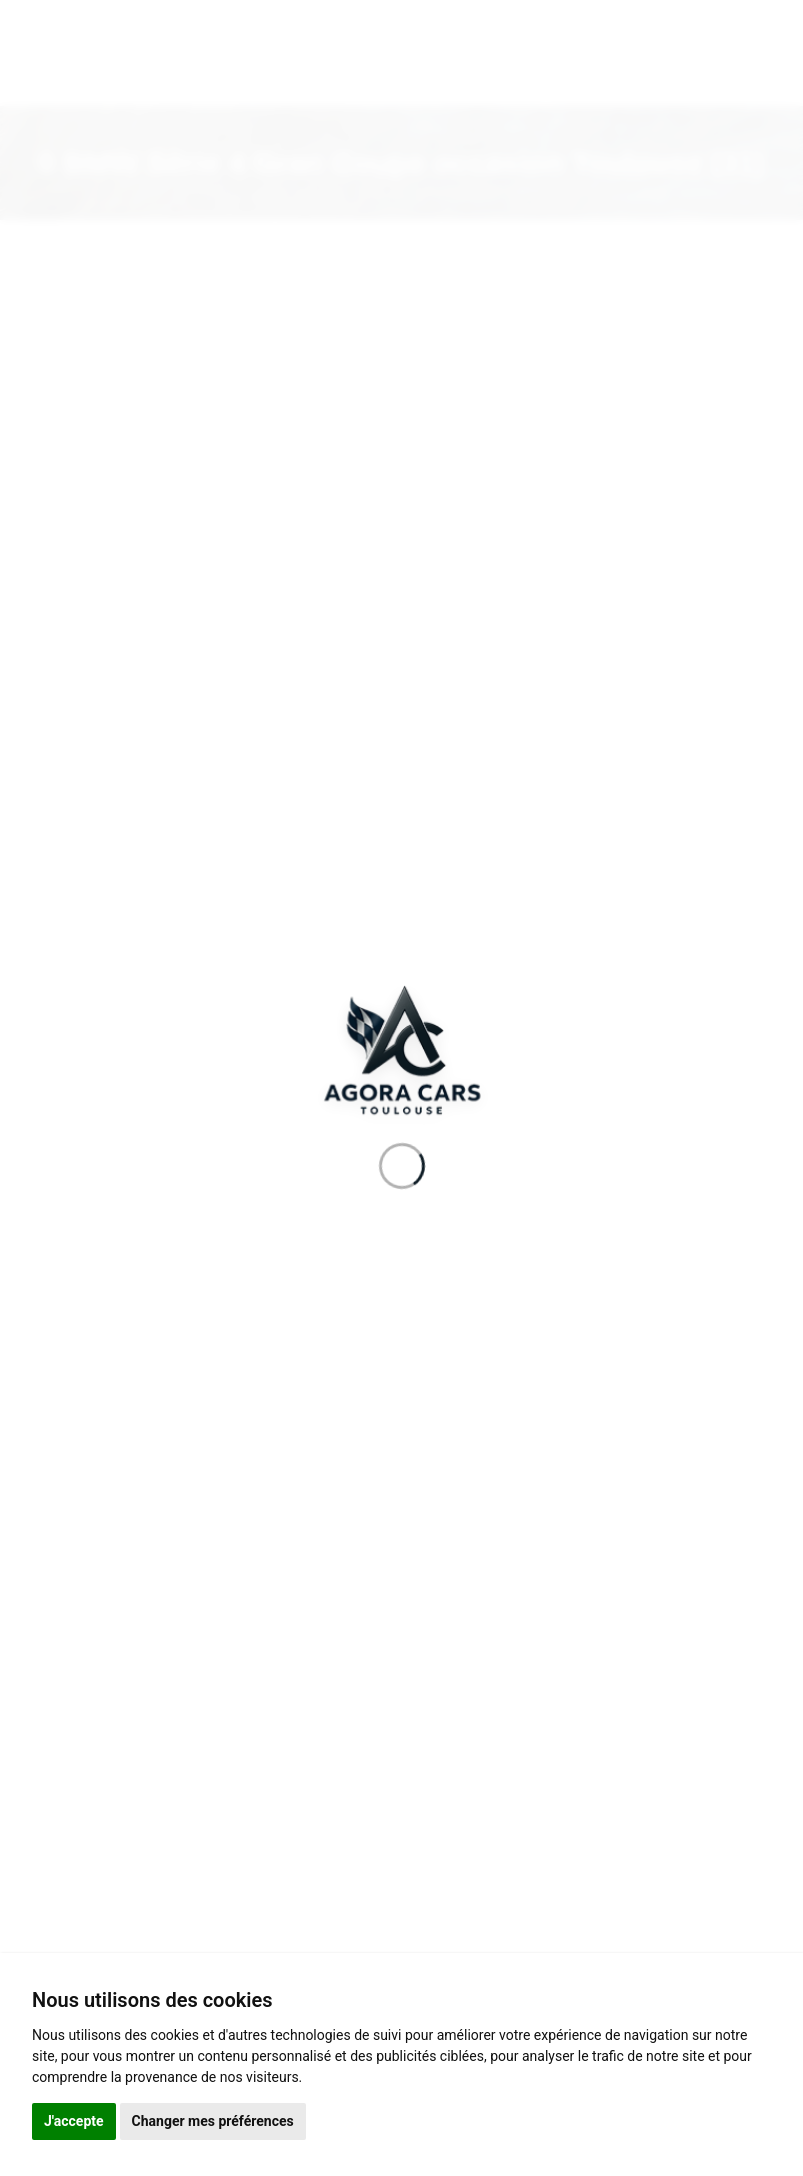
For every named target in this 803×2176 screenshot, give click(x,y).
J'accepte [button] (74, 2121)
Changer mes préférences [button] (213, 2121)
